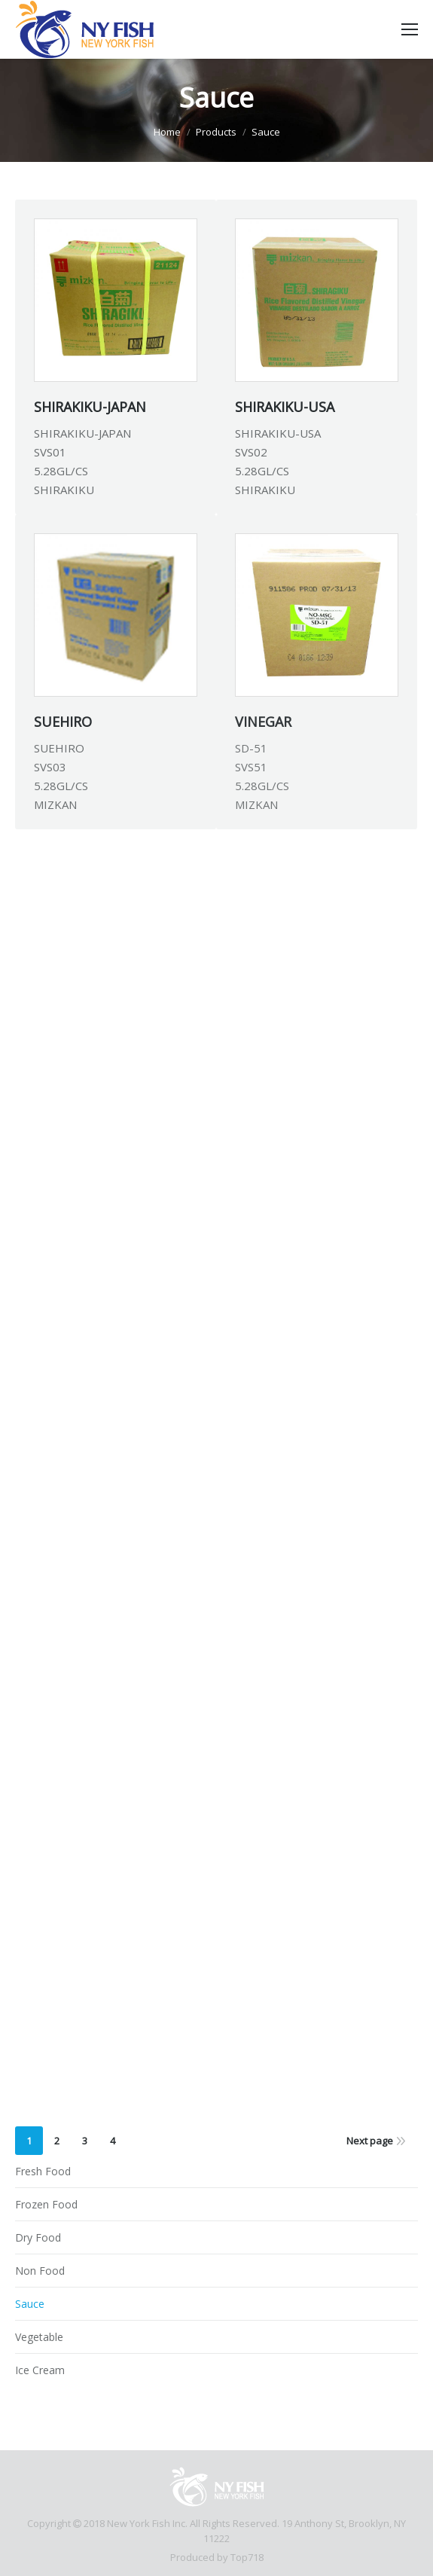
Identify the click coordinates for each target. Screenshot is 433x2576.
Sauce (29, 2304)
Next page (369, 2140)
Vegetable (39, 2337)
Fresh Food (43, 2171)
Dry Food (38, 2237)
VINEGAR (263, 722)
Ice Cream (40, 2370)
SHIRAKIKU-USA (284, 407)
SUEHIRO (63, 722)
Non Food (40, 2270)
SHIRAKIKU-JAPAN (90, 407)
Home (167, 132)
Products (216, 132)
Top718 (247, 2557)
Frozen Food (46, 2204)
